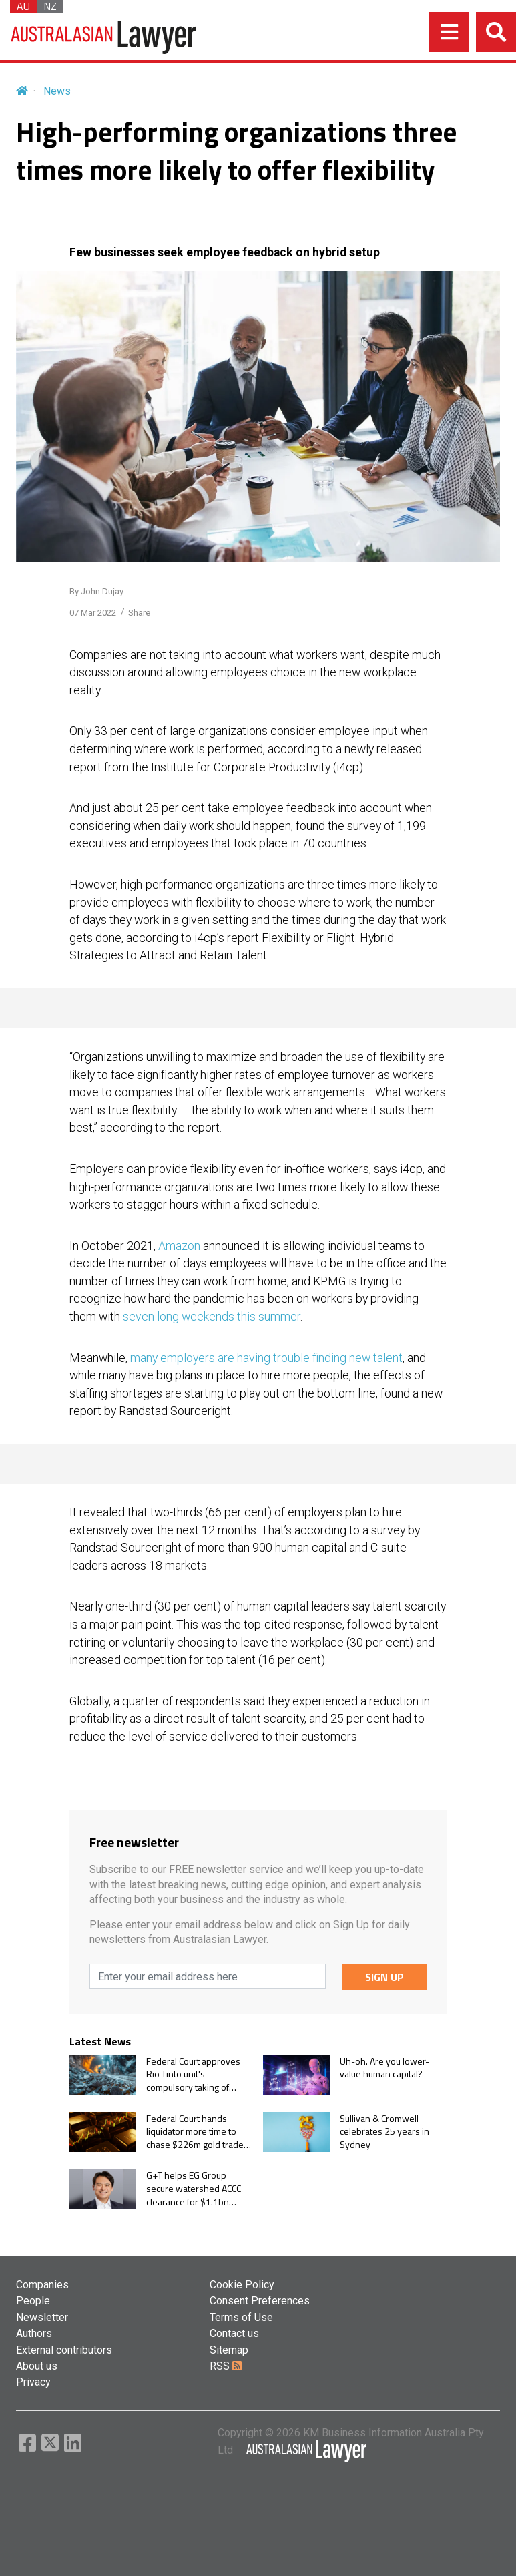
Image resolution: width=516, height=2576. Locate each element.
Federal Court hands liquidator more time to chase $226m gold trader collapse (196, 2131)
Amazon (180, 1246)
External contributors (64, 2350)
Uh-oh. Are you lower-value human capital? (384, 2068)
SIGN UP (384, 1977)
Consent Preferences (260, 2300)
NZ (50, 6)
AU (23, 6)
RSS (226, 2366)
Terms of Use (241, 2317)
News (57, 91)
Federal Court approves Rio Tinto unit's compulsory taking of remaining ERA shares (193, 2074)
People (33, 2300)
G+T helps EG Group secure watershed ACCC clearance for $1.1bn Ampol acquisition (193, 2188)
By (96, 591)
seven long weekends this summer (211, 1316)
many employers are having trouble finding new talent (266, 1358)
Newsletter (42, 2317)
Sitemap (229, 2350)
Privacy (33, 2382)
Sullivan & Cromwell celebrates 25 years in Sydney (384, 2131)
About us (36, 2366)
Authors (34, 2333)
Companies (42, 2284)
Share (139, 613)
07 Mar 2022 (92, 613)
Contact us (234, 2333)
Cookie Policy (242, 2284)
